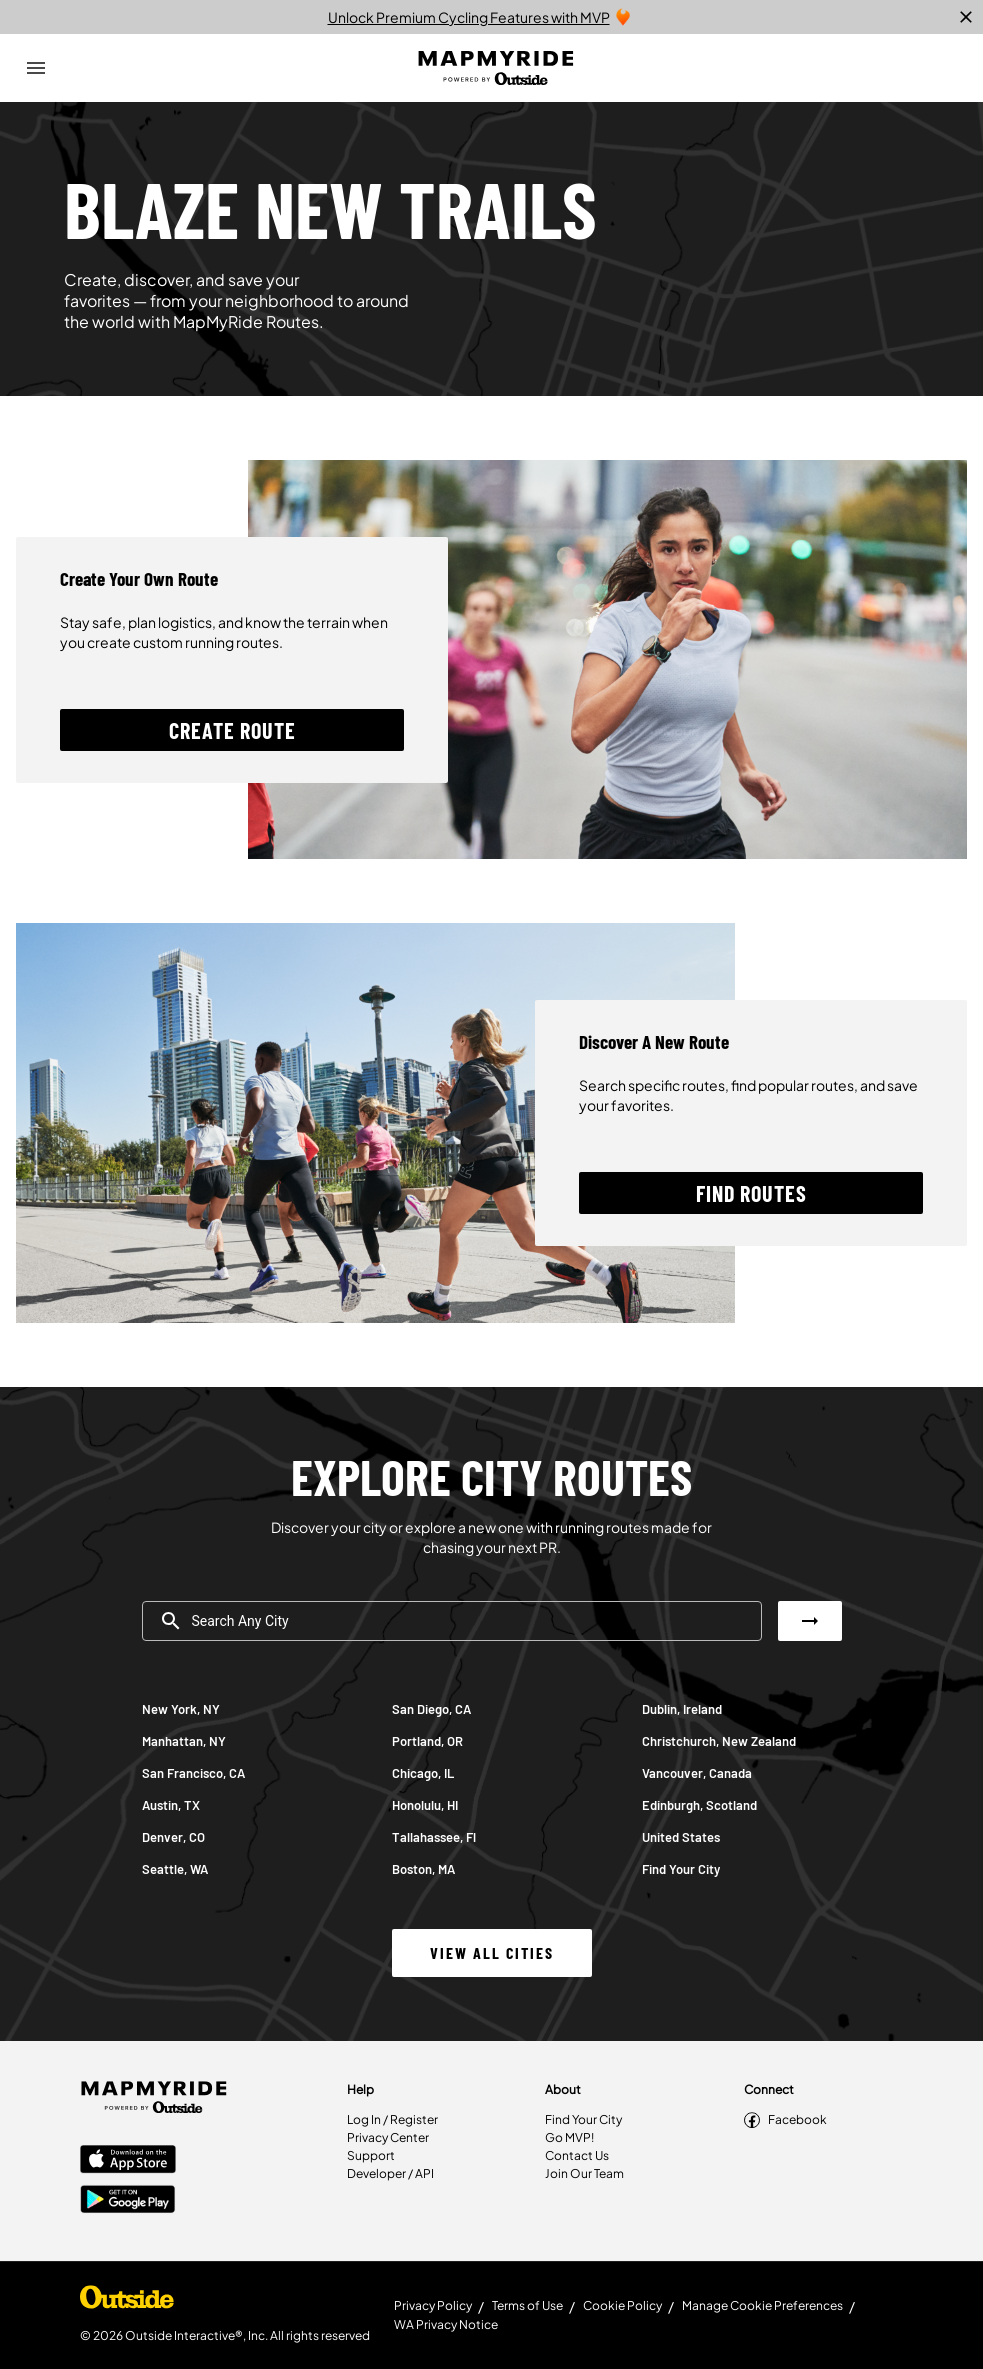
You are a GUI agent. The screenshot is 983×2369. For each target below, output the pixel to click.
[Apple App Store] (128, 2161)
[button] (232, 730)
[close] (966, 17)
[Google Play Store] (128, 2201)
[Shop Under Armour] (127, 2302)
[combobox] (452, 1621)
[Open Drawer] (36, 68)
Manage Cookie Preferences (762, 2305)
